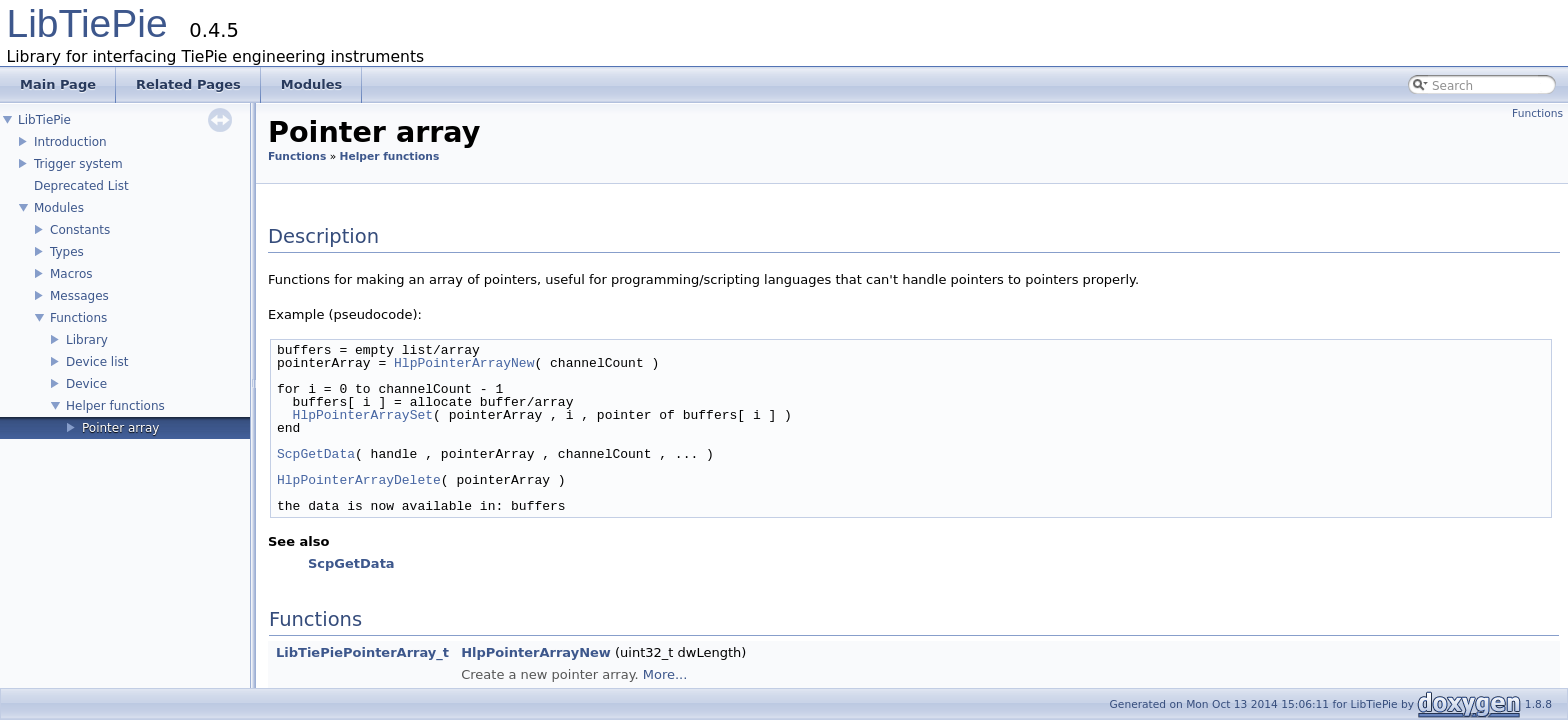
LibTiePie (87, 23)
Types (67, 252)
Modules (59, 208)
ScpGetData (316, 454)
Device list (97, 362)
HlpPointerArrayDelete (359, 480)
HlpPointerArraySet (363, 415)
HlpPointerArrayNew (464, 363)
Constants (80, 230)
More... (665, 674)
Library (87, 340)
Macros (71, 274)
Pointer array (120, 428)
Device (86, 384)
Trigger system (78, 164)
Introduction (70, 142)
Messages (79, 296)
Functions (78, 318)
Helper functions (115, 406)
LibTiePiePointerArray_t (362, 652)
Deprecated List (81, 186)
